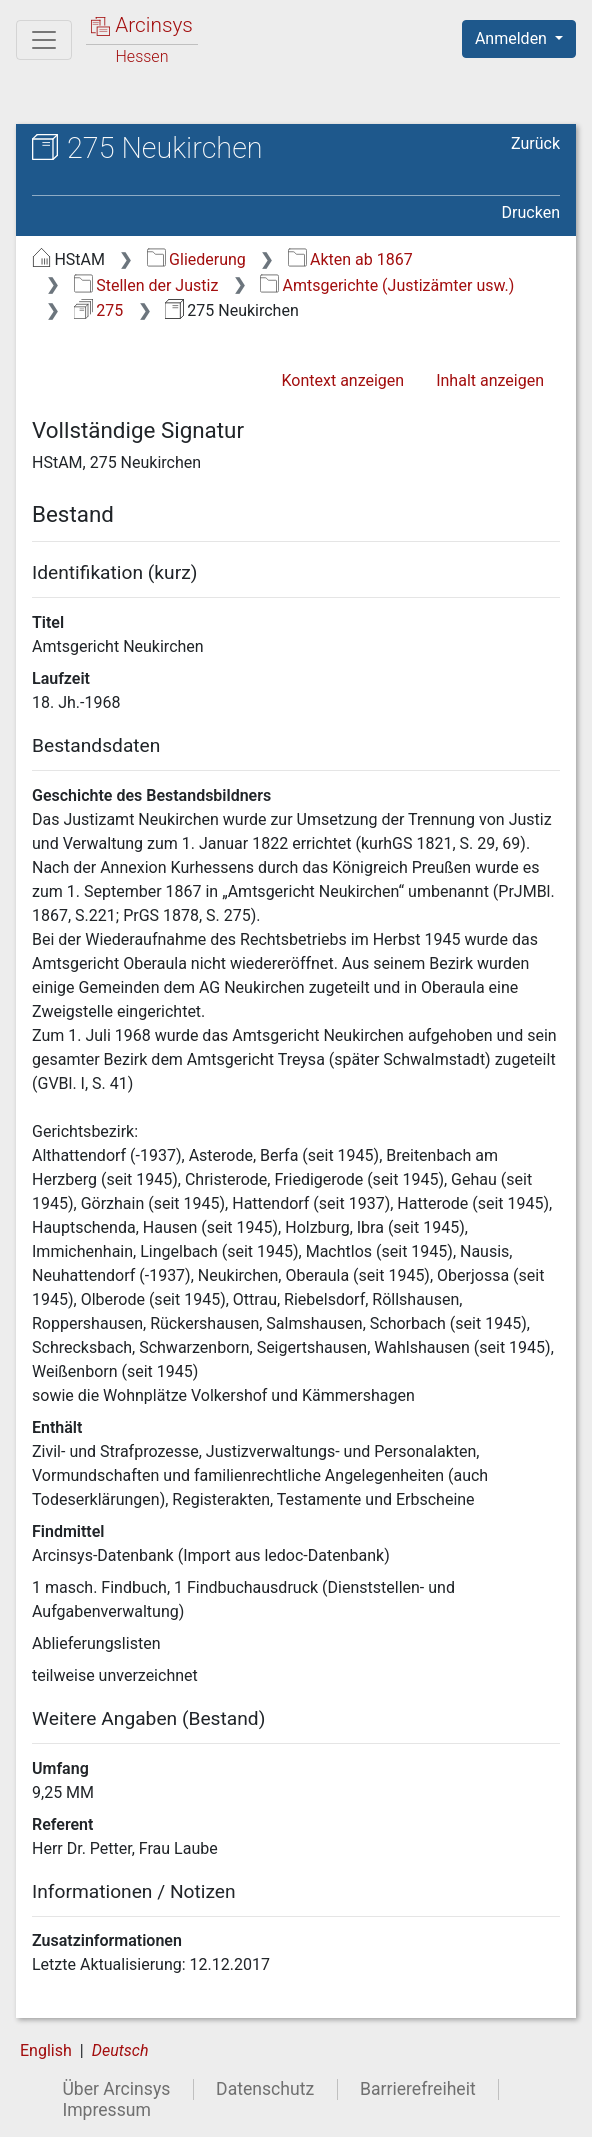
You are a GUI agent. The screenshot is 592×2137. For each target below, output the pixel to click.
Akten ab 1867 (350, 259)
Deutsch (120, 2050)
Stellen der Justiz (146, 285)
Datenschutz (265, 2089)
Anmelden (513, 38)
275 (98, 310)
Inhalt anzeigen (490, 380)
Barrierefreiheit (418, 2089)
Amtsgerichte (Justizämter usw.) (387, 285)
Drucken (531, 212)
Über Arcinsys (116, 2089)
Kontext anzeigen (342, 380)
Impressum (106, 2110)
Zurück (535, 143)
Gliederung (196, 259)
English (46, 2050)
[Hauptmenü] (44, 40)
